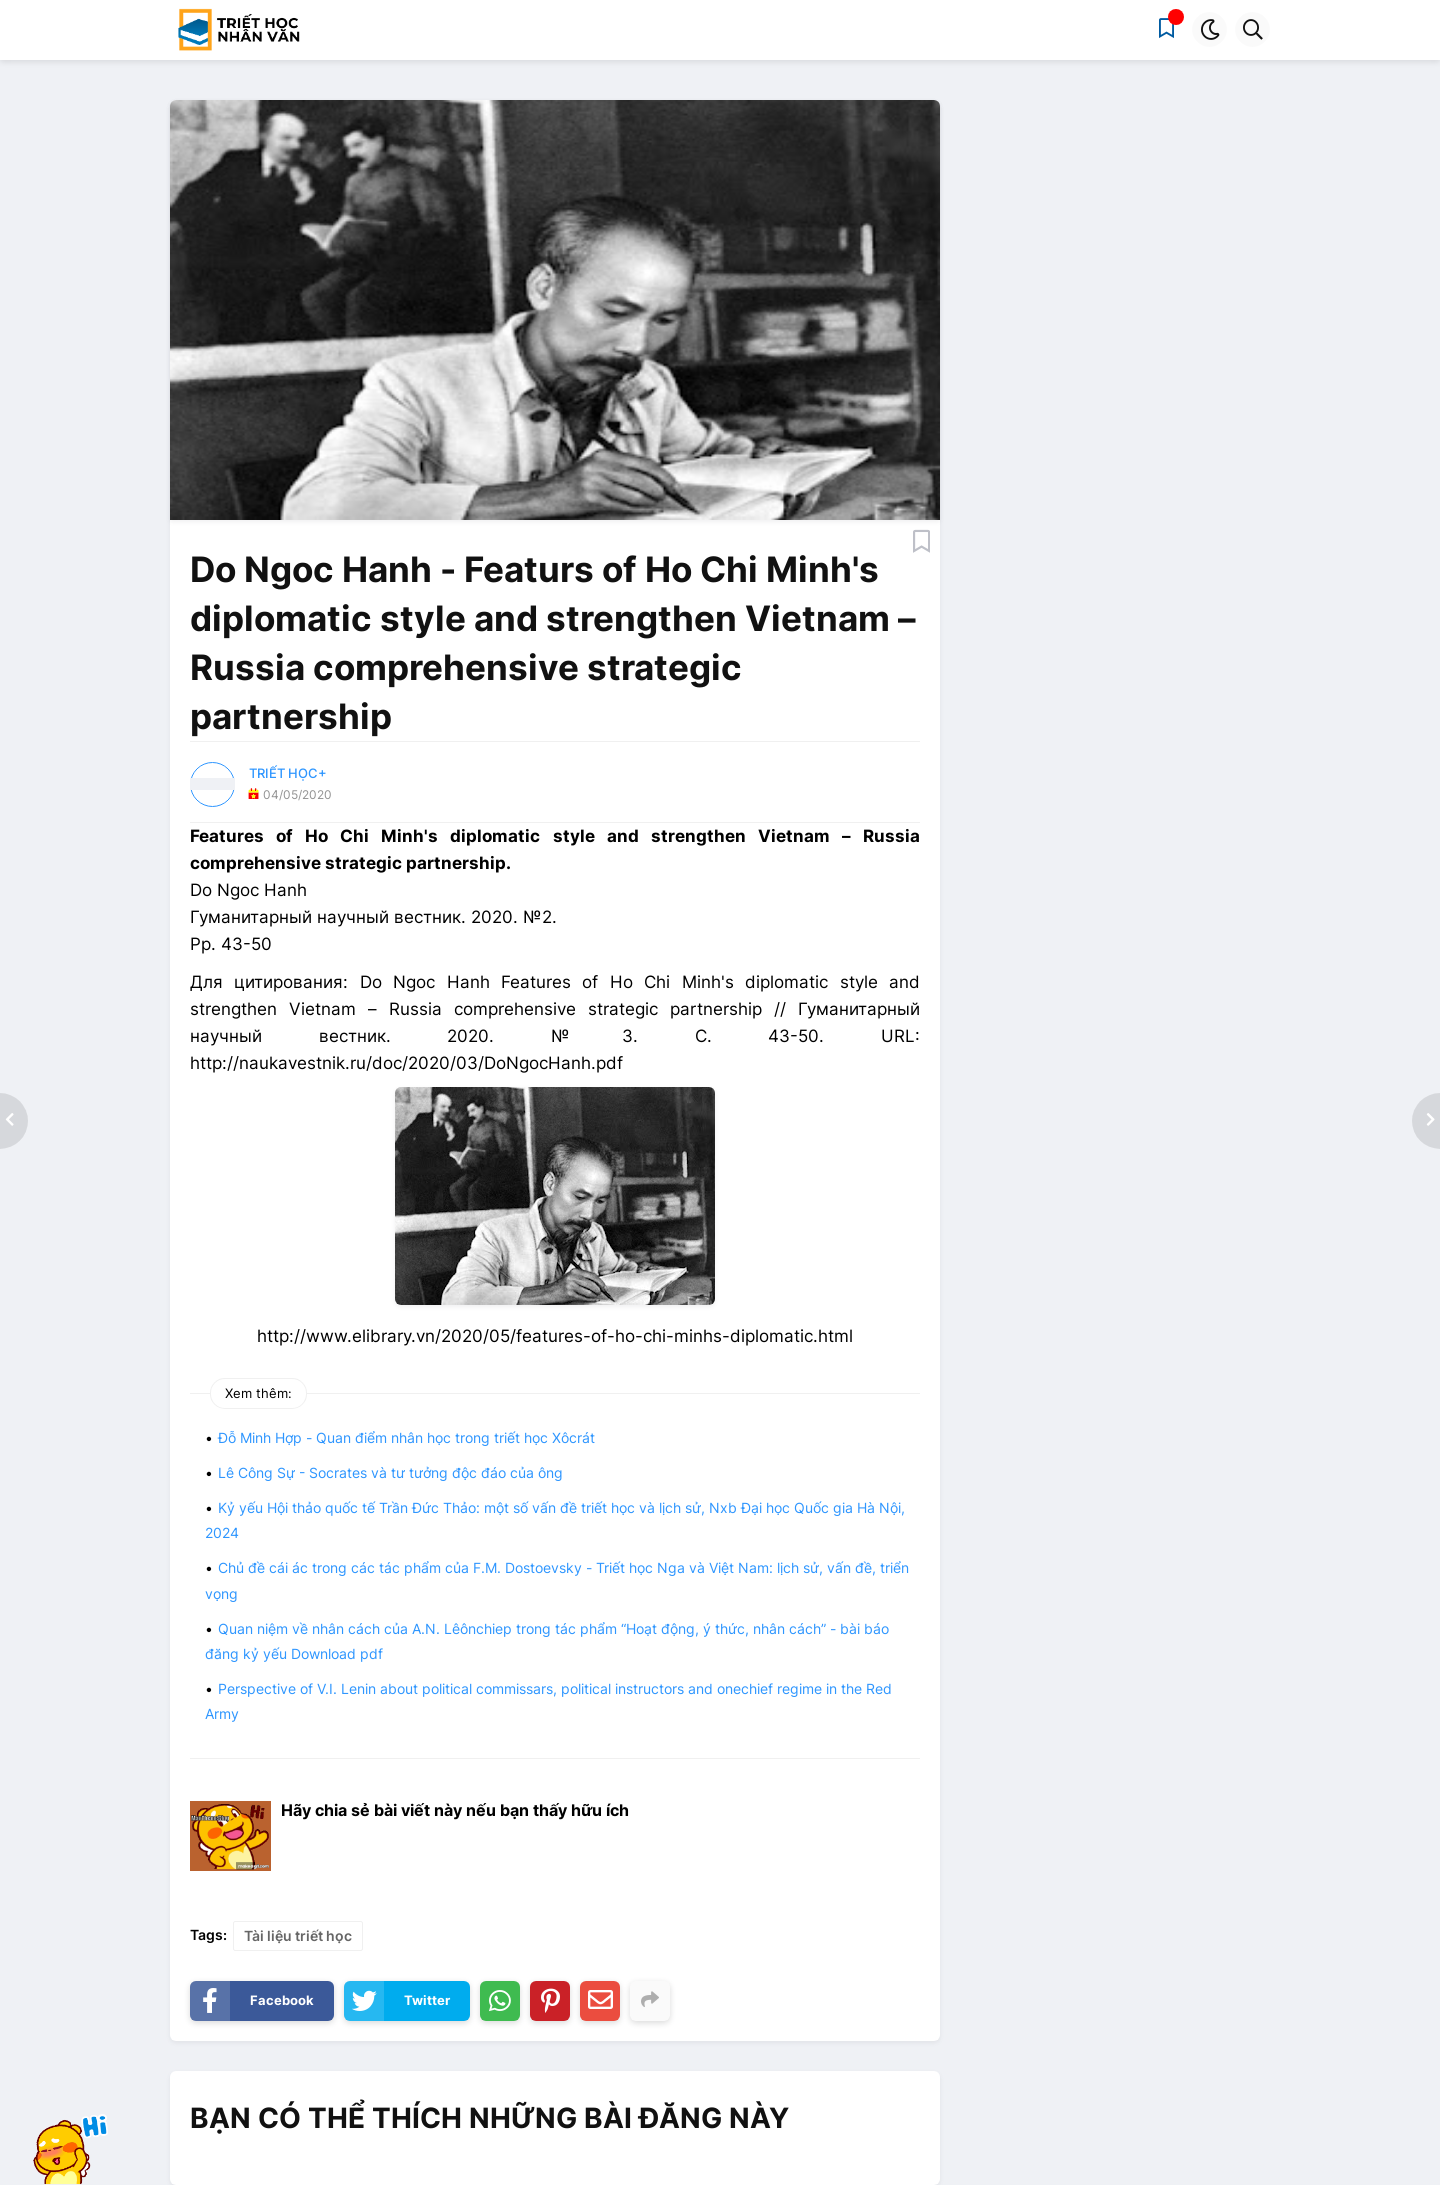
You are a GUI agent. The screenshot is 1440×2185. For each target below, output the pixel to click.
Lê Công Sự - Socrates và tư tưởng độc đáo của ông (390, 1472)
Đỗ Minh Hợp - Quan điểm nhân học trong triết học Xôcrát (406, 1437)
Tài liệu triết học (298, 1935)
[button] (1209, 29)
